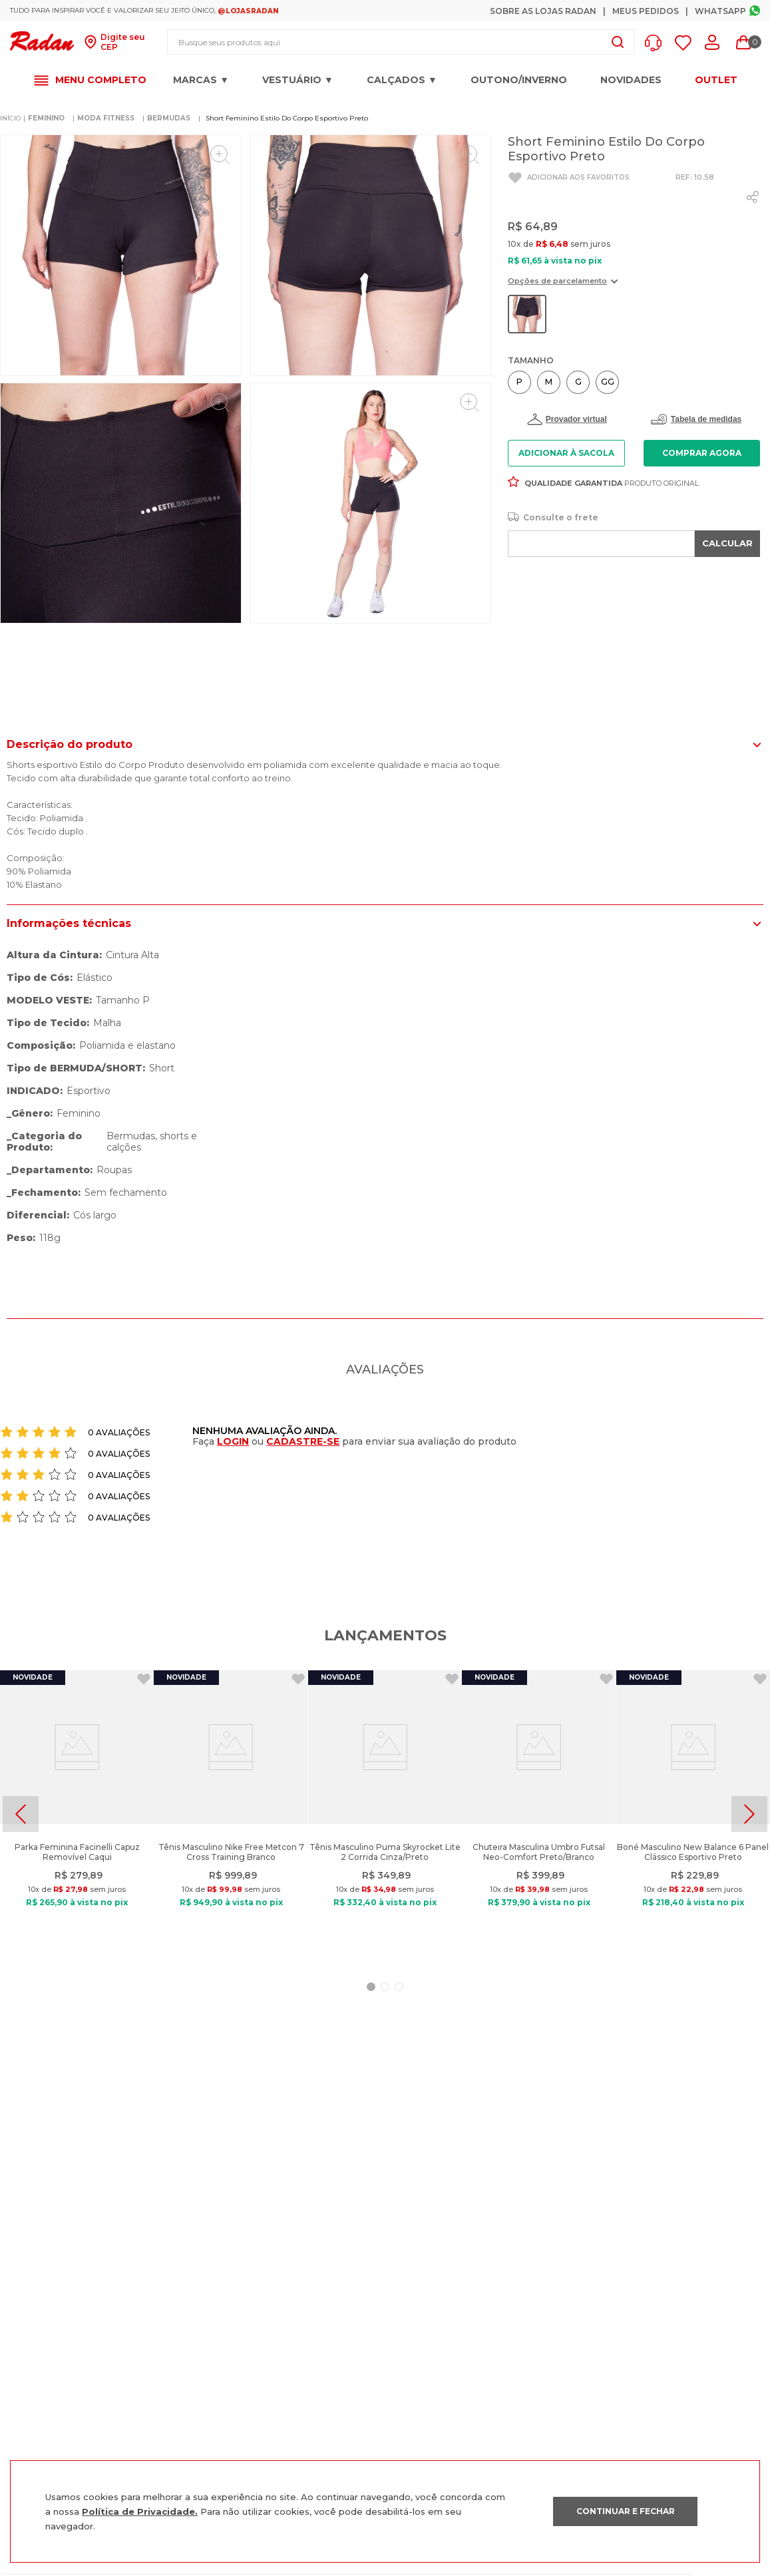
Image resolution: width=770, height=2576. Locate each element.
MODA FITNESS (105, 118)
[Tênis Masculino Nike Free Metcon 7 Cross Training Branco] (230, 1814)
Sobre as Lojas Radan (543, 11)
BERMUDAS (168, 118)
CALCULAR (727, 543)
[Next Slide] (749, 1814)
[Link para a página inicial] (10, 118)
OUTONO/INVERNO (519, 80)
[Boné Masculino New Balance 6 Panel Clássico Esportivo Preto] (693, 1814)
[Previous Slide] (21, 1814)
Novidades (631, 80)
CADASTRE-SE (302, 1441)
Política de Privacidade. (140, 2511)
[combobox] (401, 42)
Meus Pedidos (645, 11)
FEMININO (46, 118)
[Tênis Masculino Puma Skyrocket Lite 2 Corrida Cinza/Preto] (385, 1814)
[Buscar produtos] (618, 42)
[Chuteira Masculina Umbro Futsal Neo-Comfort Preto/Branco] (539, 1814)
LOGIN (233, 1441)
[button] (656, 43)
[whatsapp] (753, 197)
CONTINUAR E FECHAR (625, 2511)
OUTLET (716, 80)
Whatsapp (720, 11)
